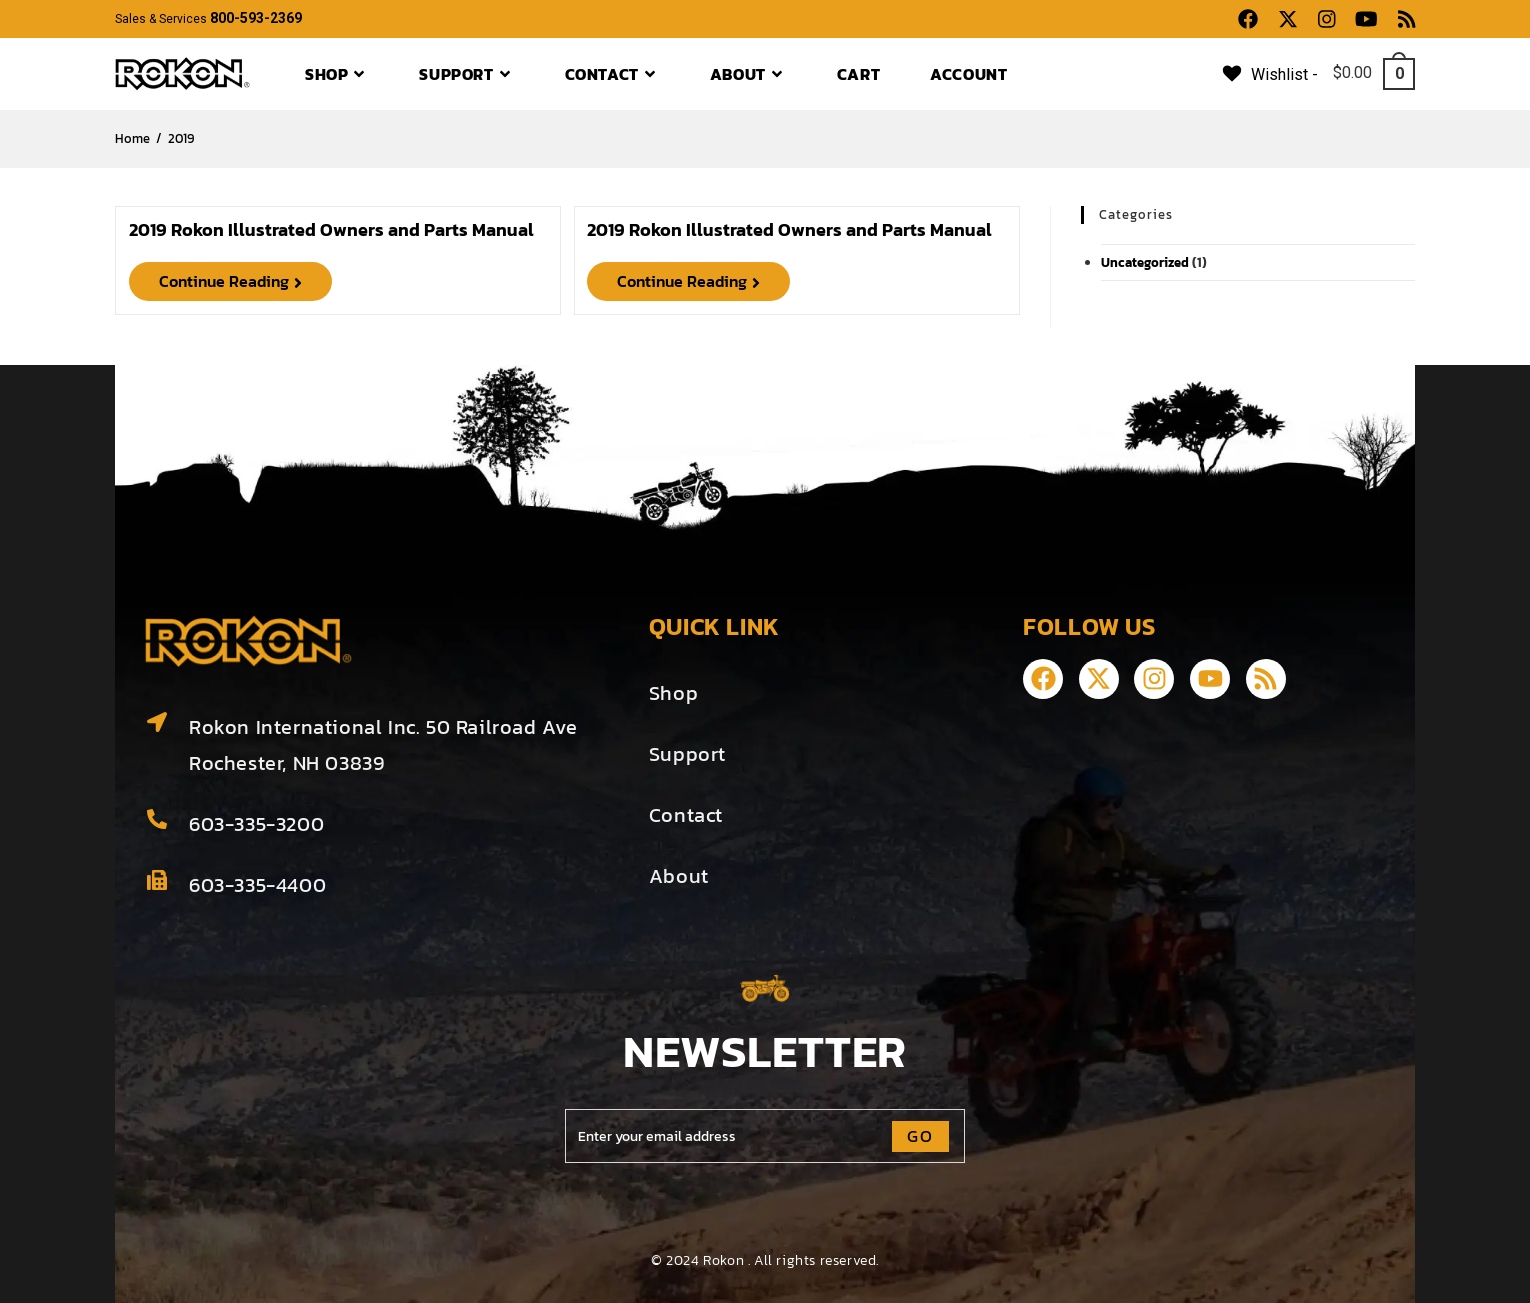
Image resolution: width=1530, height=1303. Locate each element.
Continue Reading (245, 278)
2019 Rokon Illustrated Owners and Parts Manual (331, 229)
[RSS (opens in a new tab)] (1402, 19)
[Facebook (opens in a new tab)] (1248, 19)
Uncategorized (1145, 262)
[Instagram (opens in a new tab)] (1327, 19)
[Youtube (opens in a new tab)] (1366, 19)
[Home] (132, 138)
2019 (181, 138)
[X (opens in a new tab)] (1288, 19)
